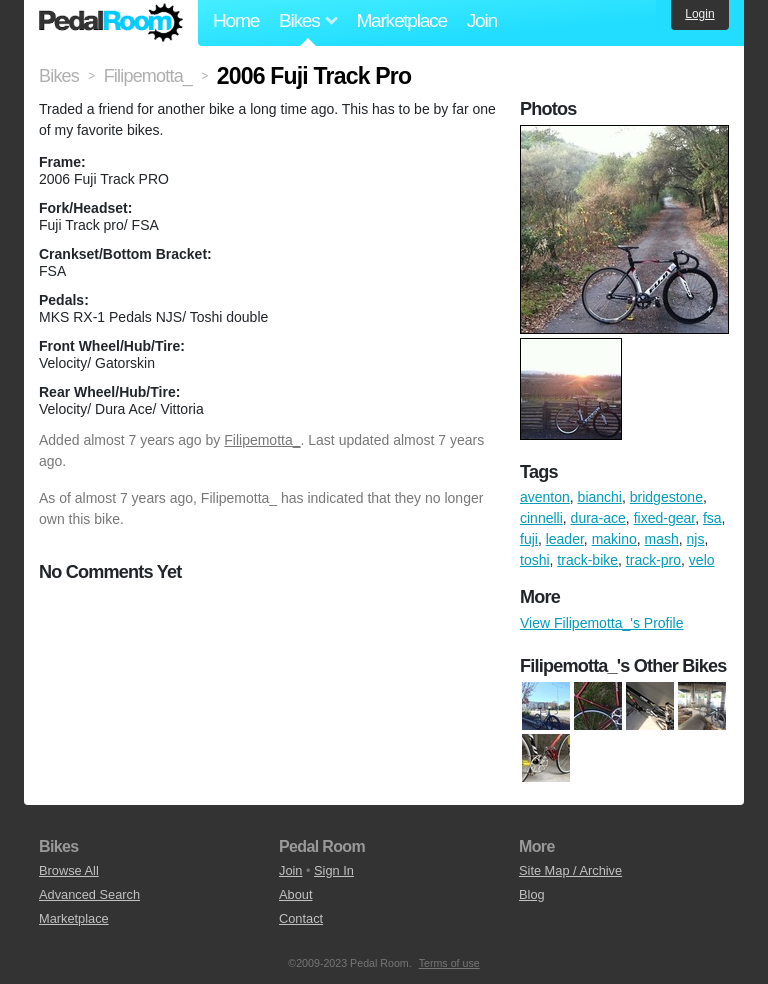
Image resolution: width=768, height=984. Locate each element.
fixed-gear (664, 518)
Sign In (334, 870)
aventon (545, 497)
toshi (535, 560)
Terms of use (449, 963)
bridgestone (666, 497)
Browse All (69, 870)
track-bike (587, 560)
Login (699, 14)
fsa (712, 518)
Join (482, 20)
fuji (529, 539)
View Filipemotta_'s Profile (601, 623)
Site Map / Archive (570, 870)
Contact (301, 918)
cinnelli (541, 518)
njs (696, 539)
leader (565, 539)
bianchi (600, 497)
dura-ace (598, 518)
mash (662, 539)
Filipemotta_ (262, 440)
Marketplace (401, 20)
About (295, 894)
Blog (532, 894)
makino (614, 539)
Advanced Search (89, 894)
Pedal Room (111, 23)
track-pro (653, 560)
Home (236, 20)
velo (702, 560)
